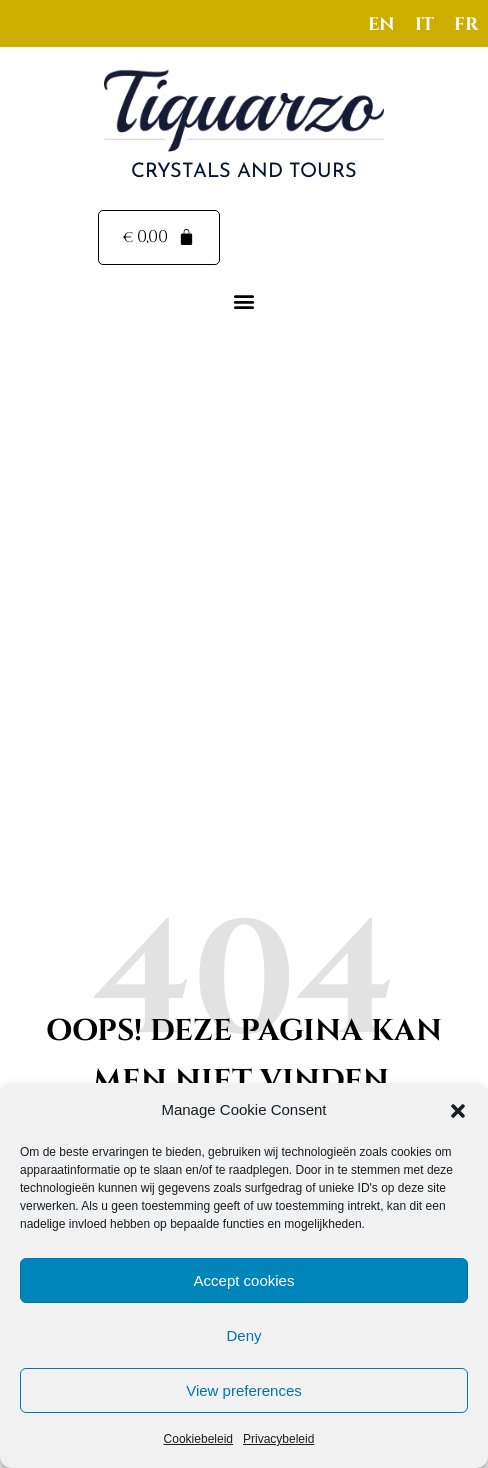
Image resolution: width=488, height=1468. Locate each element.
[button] (458, 1111)
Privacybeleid (278, 1439)
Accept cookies (244, 1280)
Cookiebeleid (198, 1439)
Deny (243, 1335)
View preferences (244, 1390)
